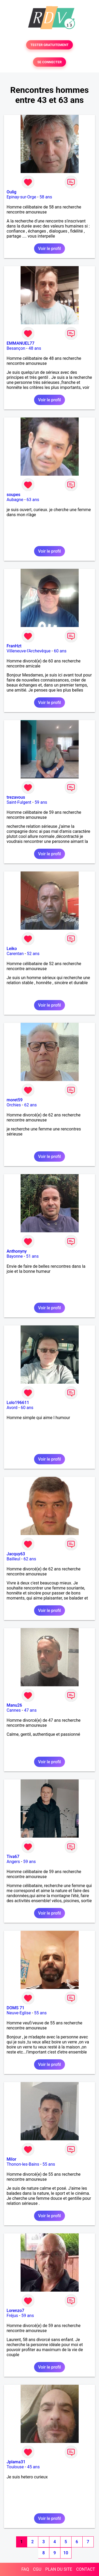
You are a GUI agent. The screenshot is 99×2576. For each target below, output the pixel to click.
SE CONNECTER (49, 62)
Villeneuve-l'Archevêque (29, 650)
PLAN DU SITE (58, 2569)
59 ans (41, 802)
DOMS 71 (15, 2007)
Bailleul (13, 1558)
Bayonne (15, 1256)
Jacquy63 (16, 1553)
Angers (13, 1861)
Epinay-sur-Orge (21, 196)
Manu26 (14, 1705)
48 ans (35, 348)
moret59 (15, 1099)
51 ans (32, 1256)
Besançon (16, 348)
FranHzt (14, 645)
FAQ (25, 2569)
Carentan (15, 953)
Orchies (14, 1104)
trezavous (16, 797)
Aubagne (15, 499)
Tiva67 (13, 1856)
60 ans (60, 650)
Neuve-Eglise (19, 2012)
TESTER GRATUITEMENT (49, 45)
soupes (13, 494)
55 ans (40, 2012)
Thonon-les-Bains (23, 2164)
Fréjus (12, 2315)
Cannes (14, 1710)
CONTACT (85, 2569)
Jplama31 (16, 2461)
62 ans (30, 1104)
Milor (11, 2159)
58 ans (45, 196)
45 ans (33, 2466)
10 (65, 2552)
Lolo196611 (18, 1402)
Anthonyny (17, 1251)
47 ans (30, 1710)
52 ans (33, 953)
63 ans (33, 499)
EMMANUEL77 (20, 343)
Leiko (12, 948)
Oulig (11, 191)
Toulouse (15, 2466)
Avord (12, 1407)
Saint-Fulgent (19, 802)
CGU (37, 2569)
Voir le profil (49, 248)
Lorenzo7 (15, 2310)
